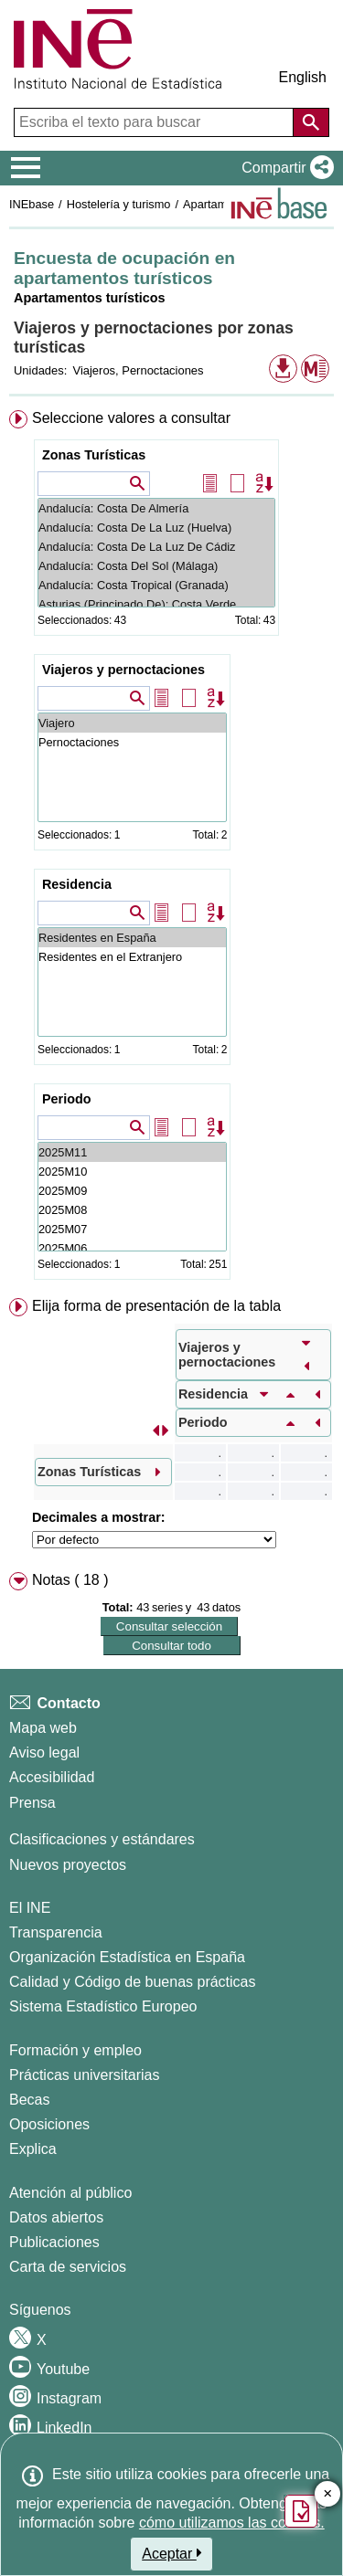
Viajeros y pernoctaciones (123, 669)
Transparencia (55, 1932)
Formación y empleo (75, 2050)
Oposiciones (49, 2124)
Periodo (66, 1099)
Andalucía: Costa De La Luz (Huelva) (156, 527)
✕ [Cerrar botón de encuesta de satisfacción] (328, 2494)
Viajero (132, 723)
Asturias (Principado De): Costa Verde (156, 604)
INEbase (31, 204)
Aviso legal (44, 1752)
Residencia (77, 884)
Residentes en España (132, 937)
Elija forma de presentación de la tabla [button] (156, 1306)
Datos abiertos (56, 2217)
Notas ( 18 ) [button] (70, 1580)
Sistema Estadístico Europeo (103, 2006)
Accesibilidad (51, 1777)
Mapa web (43, 1728)
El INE (29, 1908)
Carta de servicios (67, 2267)
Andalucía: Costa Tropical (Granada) (156, 585)
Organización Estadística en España (127, 1957)
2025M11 (132, 1152)
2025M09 (132, 1190)
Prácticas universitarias (84, 2075)
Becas (29, 2099)
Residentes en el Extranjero (132, 956)
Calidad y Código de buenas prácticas (132, 1982)
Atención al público (70, 2193)
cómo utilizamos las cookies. (232, 2522)
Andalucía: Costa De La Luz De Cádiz (156, 546)
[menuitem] (171, 848)
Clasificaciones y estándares (102, 1839)
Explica (33, 2149)
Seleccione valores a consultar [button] (131, 418)
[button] (284, 168)
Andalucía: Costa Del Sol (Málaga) (156, 565)
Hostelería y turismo (119, 204)
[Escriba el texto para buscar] (155, 122)
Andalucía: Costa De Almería (156, 508)
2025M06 (132, 1248)
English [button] (303, 77)
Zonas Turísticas (93, 455)
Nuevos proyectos (67, 1865)
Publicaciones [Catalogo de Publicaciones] (54, 2242)
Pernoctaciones (132, 742)
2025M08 (132, 1209)
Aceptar (171, 2553)
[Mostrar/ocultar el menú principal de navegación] (26, 168)
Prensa (32, 1803)
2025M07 (132, 1229)
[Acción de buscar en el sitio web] (311, 122)
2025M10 (132, 1171)
